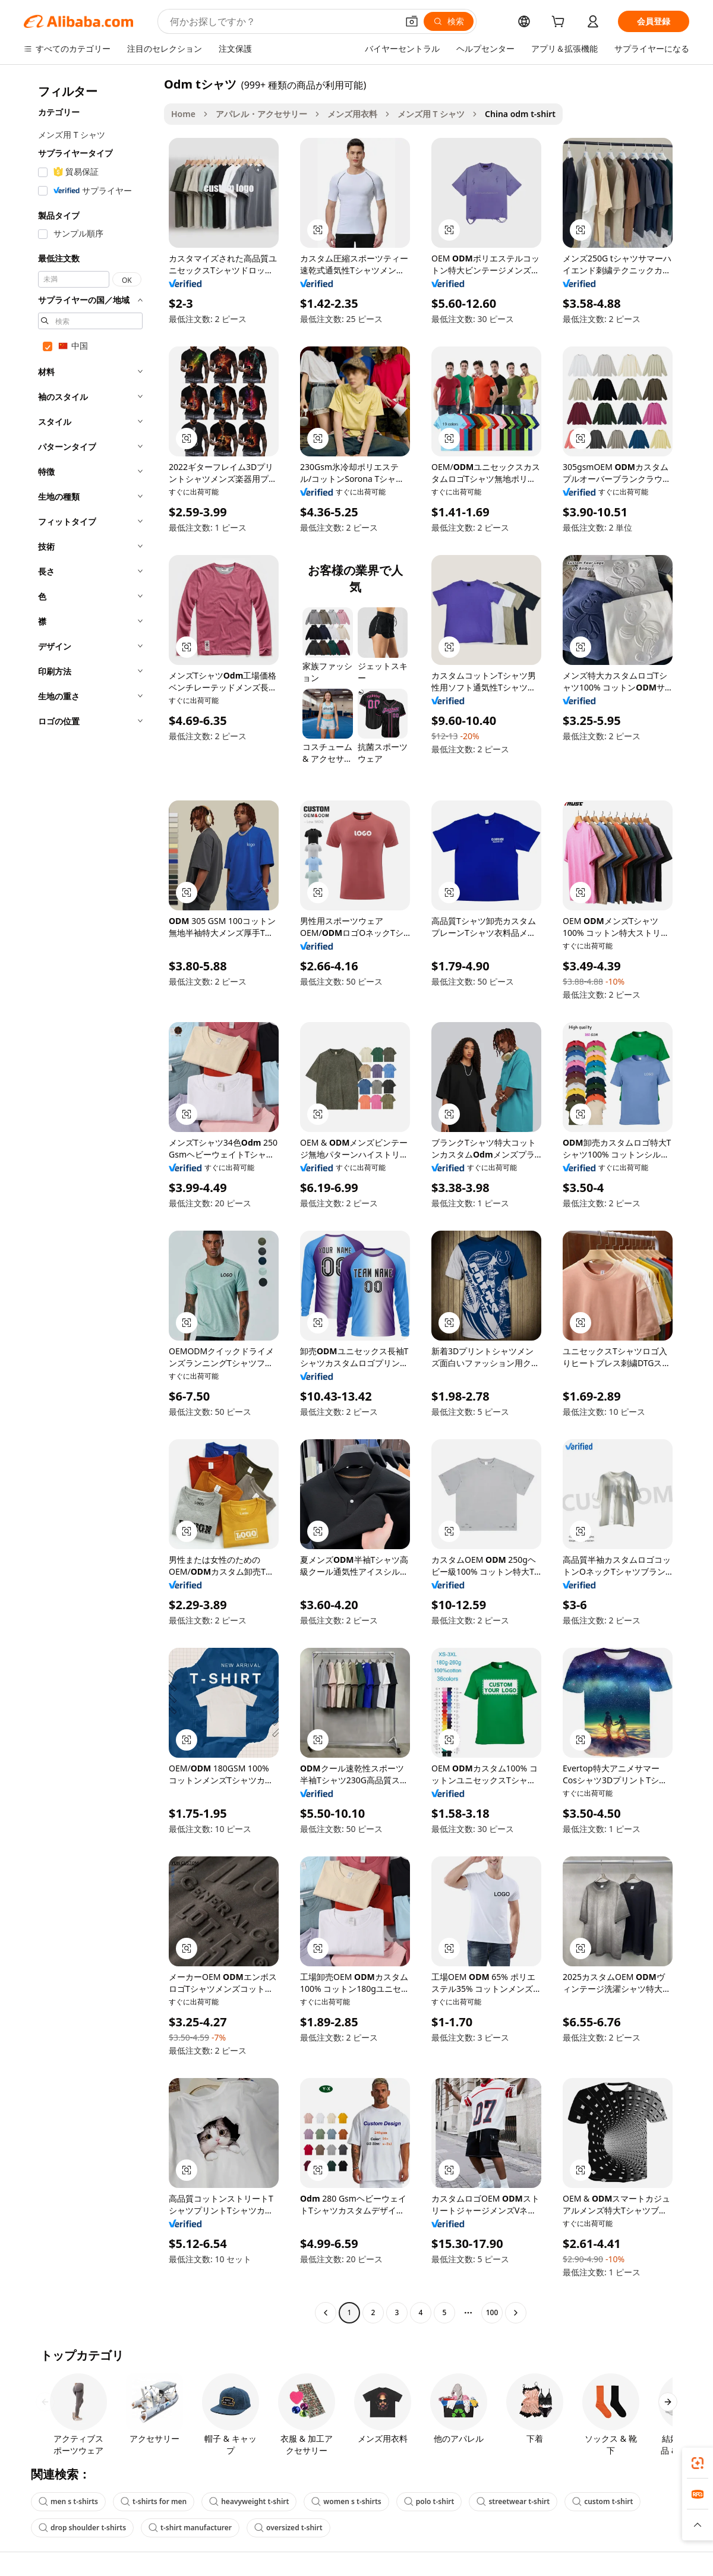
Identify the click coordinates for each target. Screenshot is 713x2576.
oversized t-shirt (288, 2528)
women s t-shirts (346, 2501)
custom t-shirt (602, 2501)
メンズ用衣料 (352, 113)
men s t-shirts (68, 2501)
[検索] (449, 21)
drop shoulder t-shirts (82, 2528)
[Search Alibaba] (282, 21)
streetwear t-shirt (513, 2501)
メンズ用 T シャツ (431, 113)
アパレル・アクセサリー (261, 113)
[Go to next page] (515, 2312)
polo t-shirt (429, 2501)
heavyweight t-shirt (249, 2501)
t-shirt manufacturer (190, 2528)
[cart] (560, 23)
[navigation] (90, 1199)
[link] (697, 2463)
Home (183, 113)
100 (492, 2312)
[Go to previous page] (325, 2312)
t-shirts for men (154, 2501)
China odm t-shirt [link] (520, 113)
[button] (412, 21)
